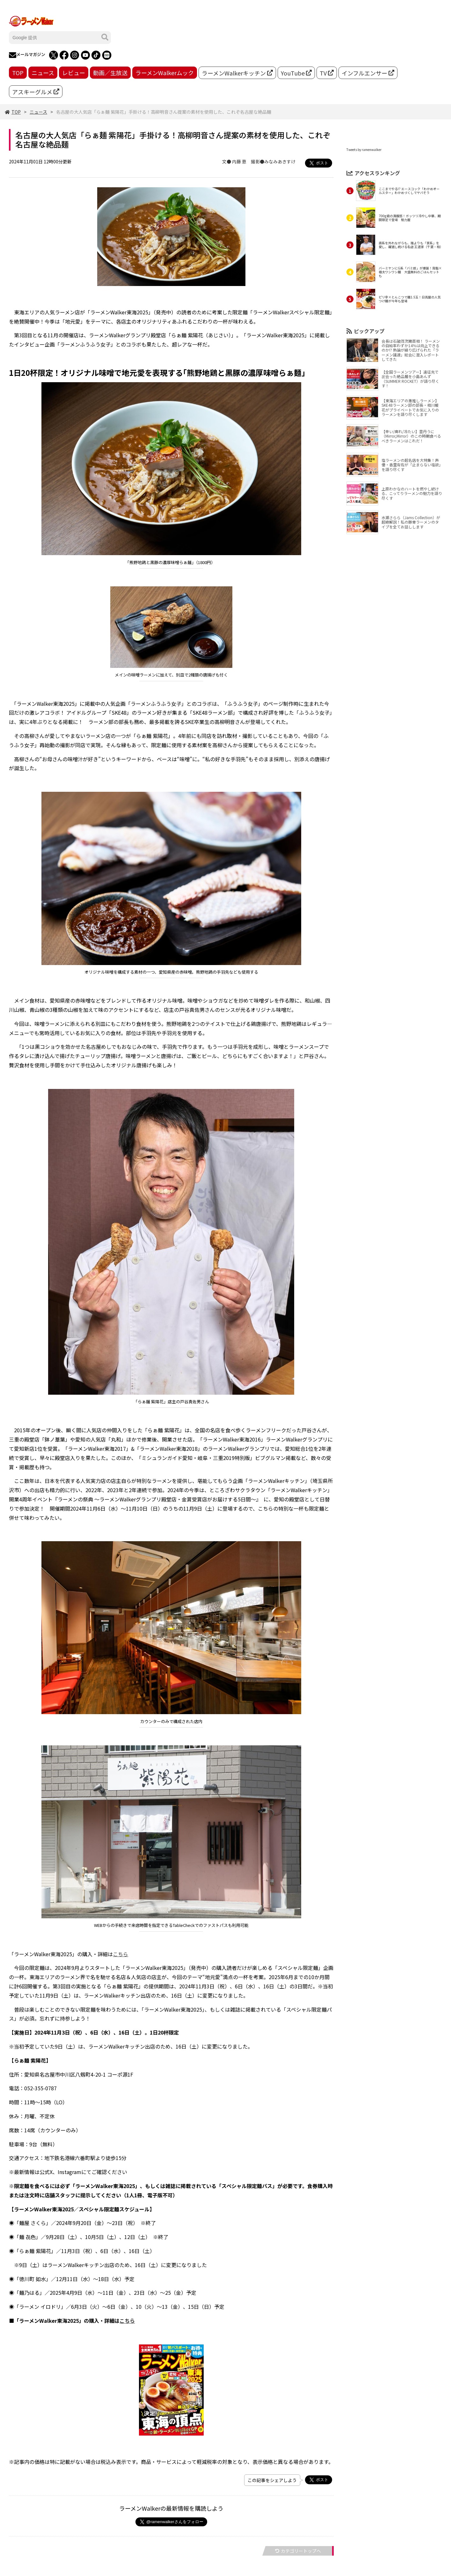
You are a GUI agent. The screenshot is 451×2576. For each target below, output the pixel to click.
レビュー (73, 72)
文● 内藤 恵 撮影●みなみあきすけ (258, 161)
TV (327, 73)
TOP (18, 72)
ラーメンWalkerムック (164, 72)
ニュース (43, 72)
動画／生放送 (110, 72)
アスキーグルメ (35, 92)
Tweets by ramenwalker (364, 149)
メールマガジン (27, 55)
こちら (120, 1954)
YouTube (296, 73)
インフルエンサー (368, 73)
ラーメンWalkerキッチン (237, 73)
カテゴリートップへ (298, 2551)
